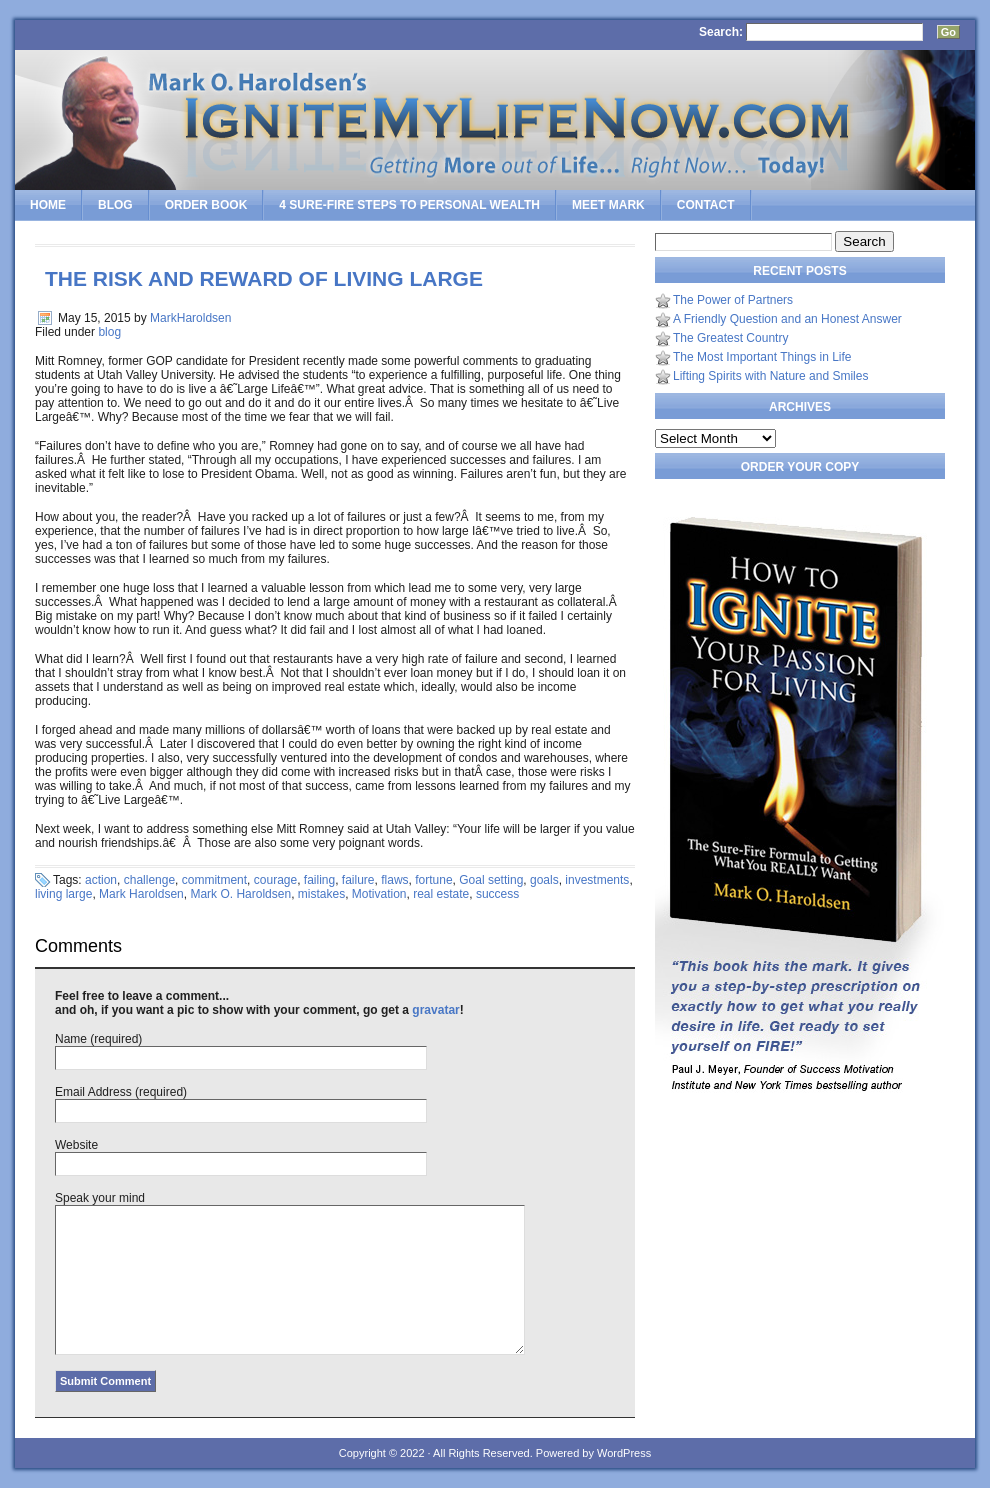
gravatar (435, 1010)
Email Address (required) (121, 1092)
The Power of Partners (733, 300)
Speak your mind (100, 1198)
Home (48, 205)
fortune (433, 880)
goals (544, 880)
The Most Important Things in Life (762, 357)
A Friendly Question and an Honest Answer (787, 319)
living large (63, 894)
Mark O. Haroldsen (240, 894)
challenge (149, 880)
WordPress (624, 1453)
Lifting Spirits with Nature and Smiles (770, 376)
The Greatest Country (730, 338)
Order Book (206, 205)
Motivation (379, 894)
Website (76, 1145)
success (497, 894)
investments (597, 880)
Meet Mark (608, 205)
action (101, 880)
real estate (441, 894)
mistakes (321, 894)
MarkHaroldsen (190, 318)
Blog (115, 205)
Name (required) (98, 1039)
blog (109, 332)
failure (358, 880)
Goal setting (491, 880)
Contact (706, 205)
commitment (214, 880)
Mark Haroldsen (141, 894)
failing (319, 880)
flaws (394, 880)
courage (275, 880)
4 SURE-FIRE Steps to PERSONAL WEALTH (409, 205)
